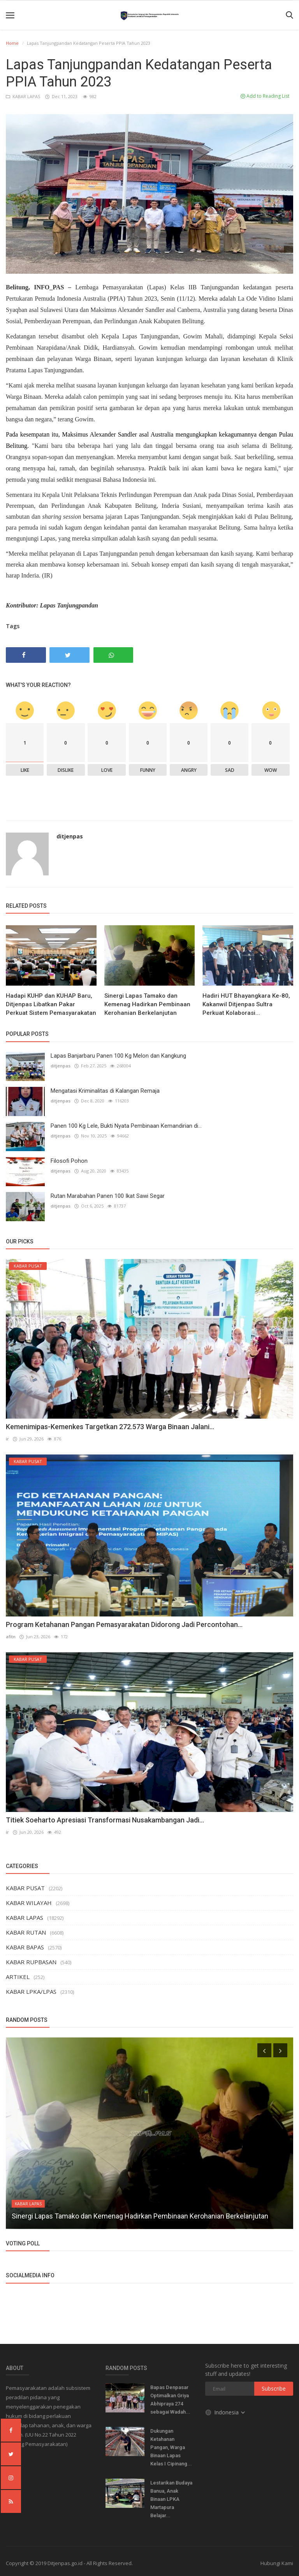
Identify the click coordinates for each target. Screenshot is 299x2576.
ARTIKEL (18, 1977)
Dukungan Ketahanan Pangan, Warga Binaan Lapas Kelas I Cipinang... (171, 2447)
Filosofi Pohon (69, 1160)
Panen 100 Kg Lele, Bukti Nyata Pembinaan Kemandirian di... (126, 1125)
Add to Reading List (265, 96)
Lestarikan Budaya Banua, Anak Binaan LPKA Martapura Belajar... (171, 2499)
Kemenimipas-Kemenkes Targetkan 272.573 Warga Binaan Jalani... (110, 1427)
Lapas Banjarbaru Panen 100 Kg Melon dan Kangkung (118, 1055)
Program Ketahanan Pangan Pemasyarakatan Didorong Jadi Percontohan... (124, 1624)
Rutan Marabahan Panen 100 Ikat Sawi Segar (108, 1195)
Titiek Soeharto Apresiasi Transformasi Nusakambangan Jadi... (105, 1820)
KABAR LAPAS (23, 96)
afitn (11, 1636)
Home (12, 43)
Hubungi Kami (276, 2563)
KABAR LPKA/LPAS (31, 1991)
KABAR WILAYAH (29, 1903)
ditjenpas (69, 836)
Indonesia (226, 2412)
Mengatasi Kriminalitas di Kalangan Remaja (105, 1090)
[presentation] (264, 2050)
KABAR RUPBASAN (31, 1962)
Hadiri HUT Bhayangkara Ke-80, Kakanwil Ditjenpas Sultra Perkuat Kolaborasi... (246, 1004)
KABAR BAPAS (25, 1947)
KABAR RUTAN (26, 1932)
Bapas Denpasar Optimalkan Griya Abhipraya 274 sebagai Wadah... (170, 2399)
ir (7, 1439)
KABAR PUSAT (25, 1888)
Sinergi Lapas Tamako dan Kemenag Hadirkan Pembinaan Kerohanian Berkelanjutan (147, 1004)
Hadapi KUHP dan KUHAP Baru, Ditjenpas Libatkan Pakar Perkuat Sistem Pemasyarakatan (51, 1004)
